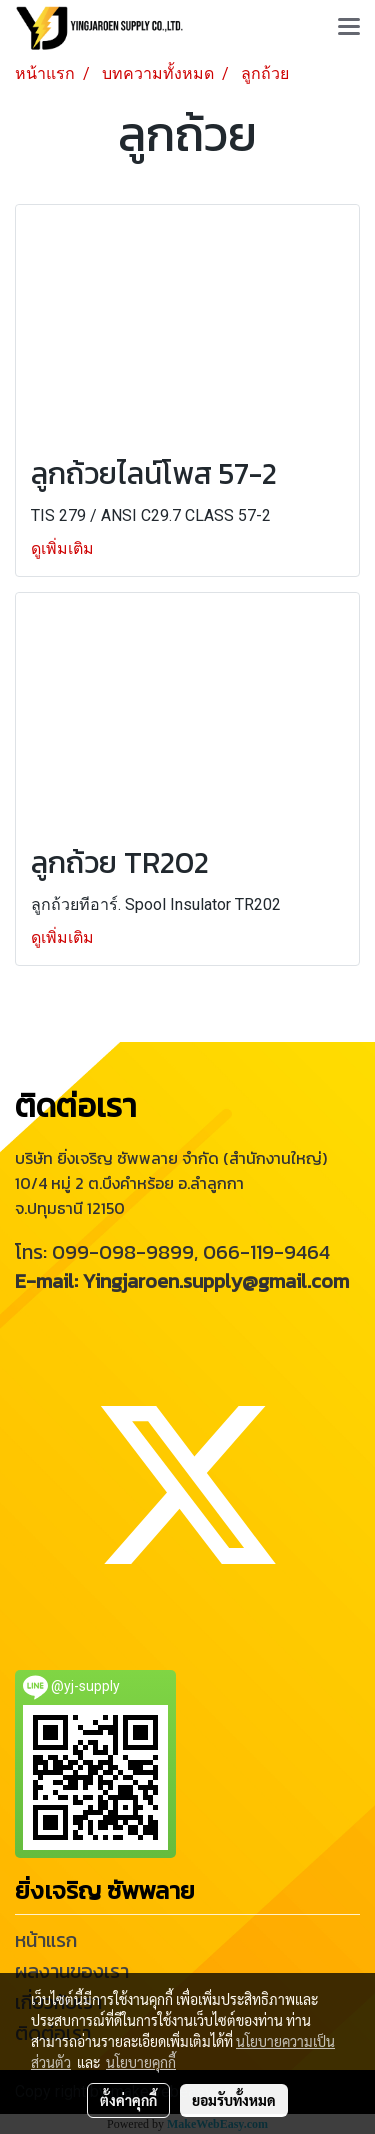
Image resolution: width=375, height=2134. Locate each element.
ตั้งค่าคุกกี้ (128, 2100)
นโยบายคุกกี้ (141, 2062)
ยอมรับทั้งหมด (234, 2100)
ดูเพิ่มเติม (64, 548)
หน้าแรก (46, 1940)
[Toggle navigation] (349, 28)
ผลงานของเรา (72, 1971)
